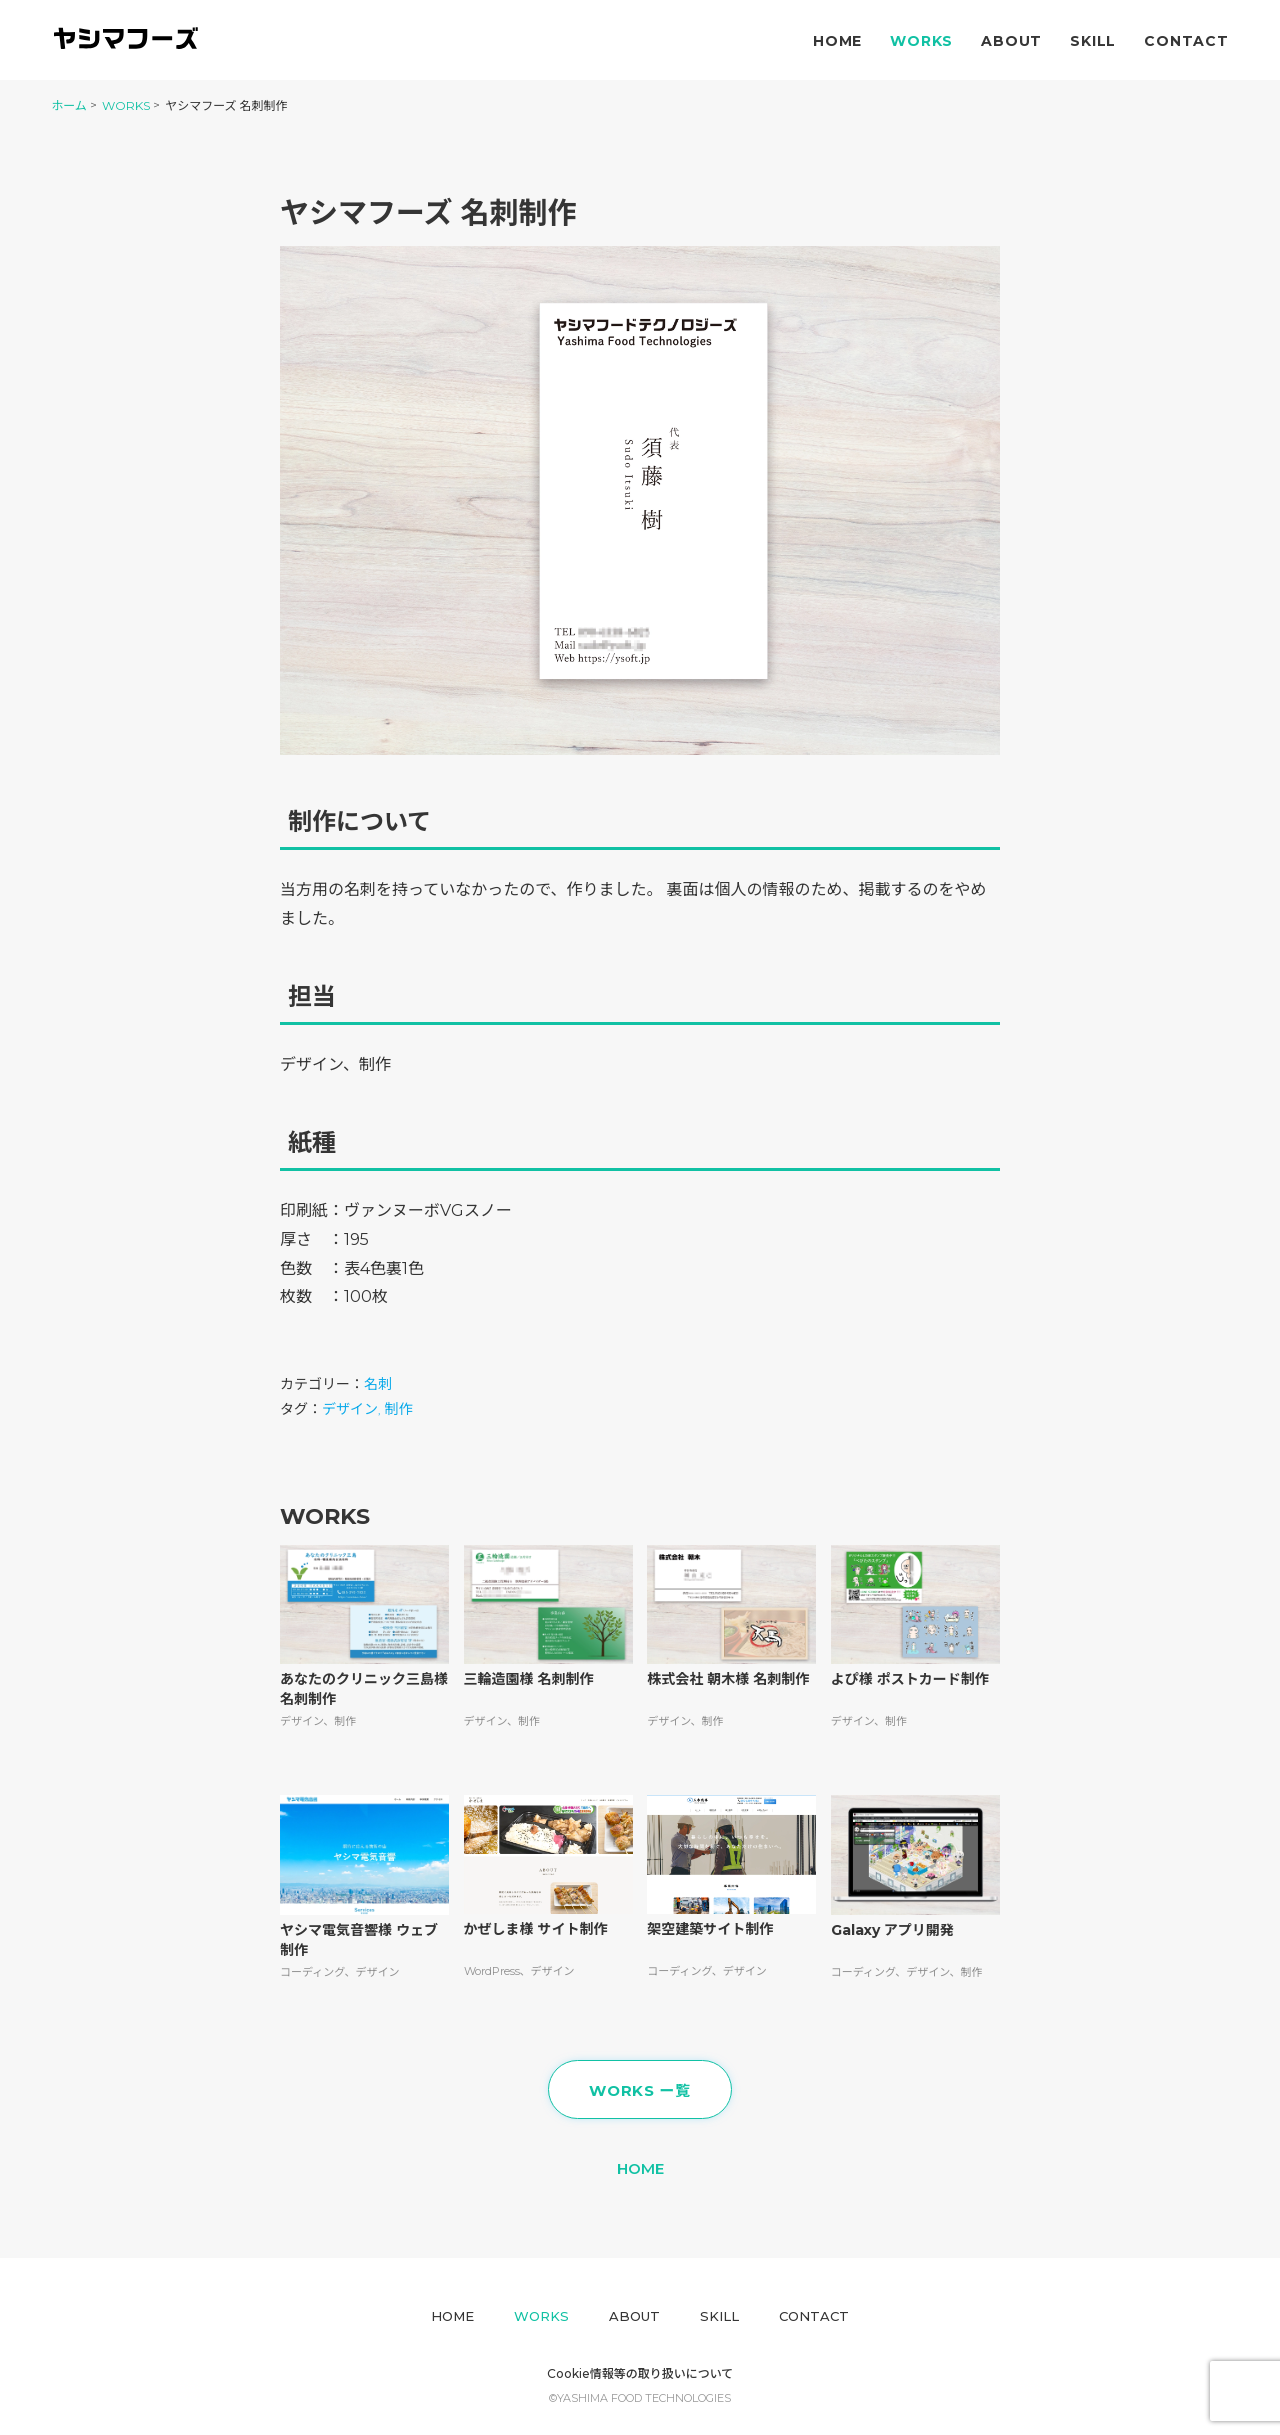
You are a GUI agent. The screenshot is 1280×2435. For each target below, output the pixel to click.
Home (837, 41)
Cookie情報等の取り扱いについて (640, 2373)
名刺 (378, 1384)
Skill (1093, 41)
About (1011, 41)
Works (921, 41)
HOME (640, 2168)
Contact (1186, 41)
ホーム (69, 105)
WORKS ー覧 (640, 2090)
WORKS (126, 105)
